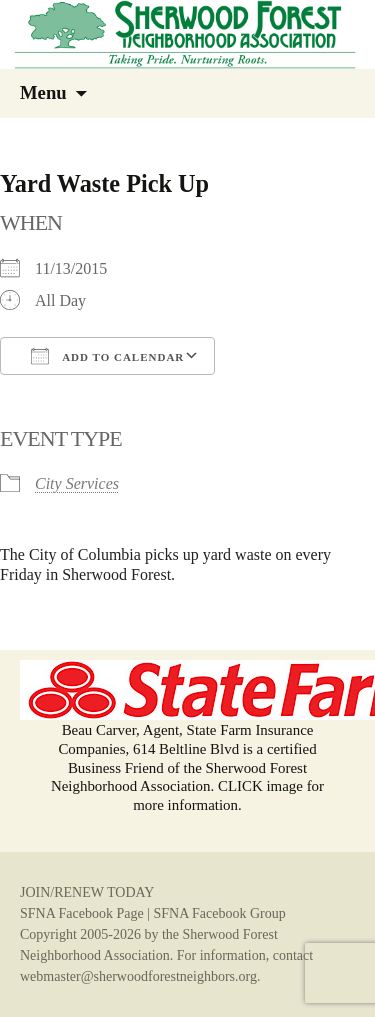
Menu (43, 92)
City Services (77, 483)
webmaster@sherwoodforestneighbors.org (138, 976)
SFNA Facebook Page (82, 913)
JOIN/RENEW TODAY (87, 892)
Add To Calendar (107, 356)
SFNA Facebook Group (219, 913)
